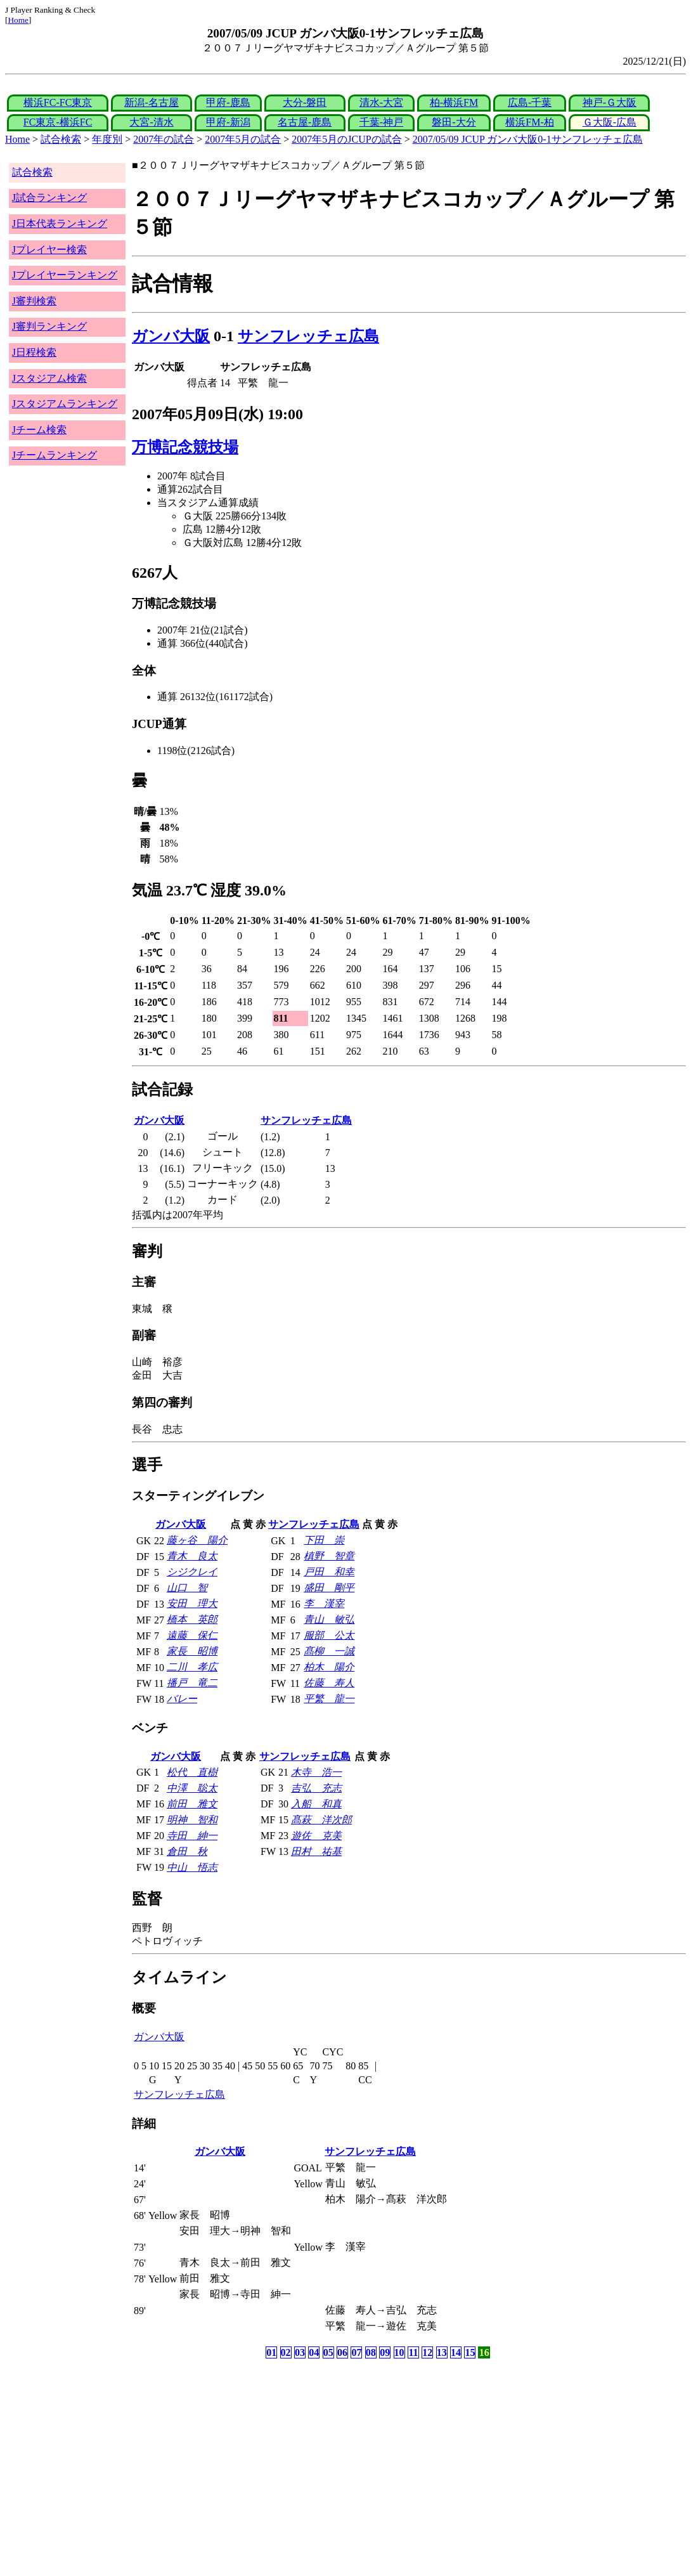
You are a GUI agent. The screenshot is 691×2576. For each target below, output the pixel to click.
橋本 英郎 (192, 1619)
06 (342, 2352)
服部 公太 (329, 1635)
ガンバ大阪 (171, 336)
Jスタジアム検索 (49, 378)
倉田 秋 (187, 1851)
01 (271, 2352)
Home (18, 20)
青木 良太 (192, 1556)
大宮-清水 (151, 122)
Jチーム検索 (39, 429)
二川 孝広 (192, 1667)
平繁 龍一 (329, 1698)
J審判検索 (34, 301)
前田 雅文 (192, 1804)
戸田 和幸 (329, 1571)
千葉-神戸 (381, 122)
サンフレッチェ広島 (308, 336)
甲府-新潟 (228, 122)
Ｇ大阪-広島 (609, 122)
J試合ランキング (49, 197)
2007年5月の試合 (243, 139)
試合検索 (61, 139)
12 (427, 2352)
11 (413, 2352)
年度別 (107, 139)
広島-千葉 (530, 102)
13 (442, 2352)
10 (399, 2352)
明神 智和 (192, 1819)
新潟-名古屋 (151, 102)
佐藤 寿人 (329, 1682)
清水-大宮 (381, 102)
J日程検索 (34, 352)
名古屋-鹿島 (305, 122)
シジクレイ (192, 1571)
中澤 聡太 (192, 1788)
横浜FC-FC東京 (57, 102)
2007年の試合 (163, 139)
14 (456, 2352)
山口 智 (187, 1587)
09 (385, 2352)
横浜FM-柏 (529, 122)
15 (470, 2352)
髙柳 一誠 (329, 1651)
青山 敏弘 (329, 1619)
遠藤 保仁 (192, 1635)
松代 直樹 (192, 1772)
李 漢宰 (324, 1603)
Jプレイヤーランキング (64, 275)
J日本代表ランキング (59, 223)
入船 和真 (316, 1804)
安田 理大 (192, 1603)
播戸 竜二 (192, 1682)
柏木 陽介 (329, 1667)
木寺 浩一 (316, 1772)
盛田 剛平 (329, 1587)
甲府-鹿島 (228, 102)
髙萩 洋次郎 (321, 1819)
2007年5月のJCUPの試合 (346, 139)
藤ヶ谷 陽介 (197, 1540)
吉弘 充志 (316, 1788)
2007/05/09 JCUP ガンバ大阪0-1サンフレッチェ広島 (528, 139)
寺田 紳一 (192, 1835)
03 (300, 2352)
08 (371, 2352)
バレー (182, 1698)
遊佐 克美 (316, 1835)
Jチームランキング (54, 455)
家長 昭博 (192, 1651)
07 (356, 2352)
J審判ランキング (49, 326)
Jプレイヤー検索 (49, 249)
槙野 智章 (329, 1556)
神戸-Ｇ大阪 (609, 102)
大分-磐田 (304, 102)
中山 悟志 (192, 1867)
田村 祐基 (316, 1851)
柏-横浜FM (454, 102)
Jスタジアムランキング (64, 403)
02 (286, 2352)
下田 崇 (324, 1540)
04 (314, 2352)
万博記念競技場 (185, 447)
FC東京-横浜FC (57, 122)
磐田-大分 (453, 122)
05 (328, 2352)
